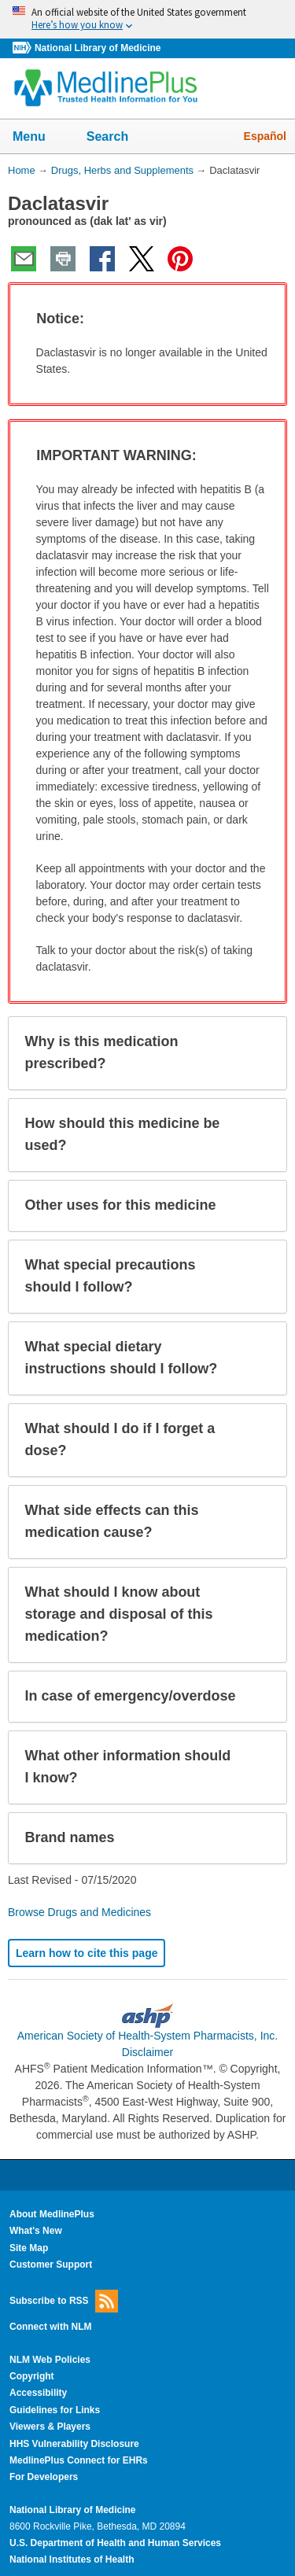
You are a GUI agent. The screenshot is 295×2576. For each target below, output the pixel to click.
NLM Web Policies (49, 2359)
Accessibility (38, 2392)
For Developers (43, 2476)
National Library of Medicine (97, 47)
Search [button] (118, 137)
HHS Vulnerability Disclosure (74, 2443)
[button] (260, 319)
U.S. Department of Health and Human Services (115, 2542)
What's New (35, 2230)
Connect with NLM (50, 2326)
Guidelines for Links (54, 2410)
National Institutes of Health (71, 2559)
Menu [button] (39, 137)
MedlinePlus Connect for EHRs (78, 2460)
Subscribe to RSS (63, 2301)
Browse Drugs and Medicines (79, 1912)
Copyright (31, 2376)
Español (265, 136)
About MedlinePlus (51, 2214)
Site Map (28, 2248)
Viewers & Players (49, 2426)
